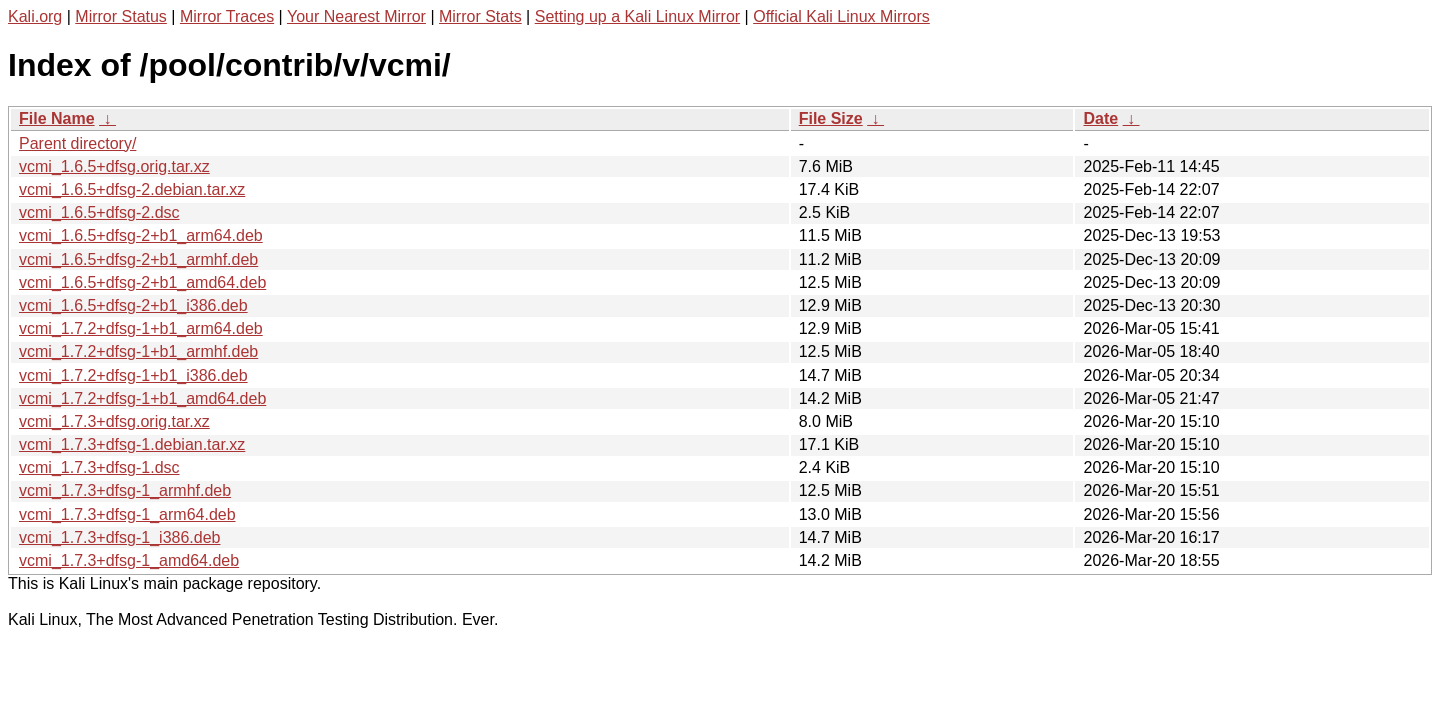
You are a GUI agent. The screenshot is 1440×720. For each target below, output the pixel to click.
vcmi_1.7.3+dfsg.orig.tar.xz (114, 421)
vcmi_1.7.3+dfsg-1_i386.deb (119, 537)
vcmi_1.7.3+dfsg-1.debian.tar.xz (132, 444)
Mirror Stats (480, 16)
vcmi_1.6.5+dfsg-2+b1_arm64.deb (141, 235)
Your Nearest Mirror (356, 16)
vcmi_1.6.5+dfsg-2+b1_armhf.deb (138, 259)
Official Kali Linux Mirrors (841, 16)
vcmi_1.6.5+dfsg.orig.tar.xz (114, 166)
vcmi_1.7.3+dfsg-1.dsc (99, 467)
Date (1100, 118)
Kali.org (35, 16)
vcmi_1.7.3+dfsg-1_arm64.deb (127, 514)
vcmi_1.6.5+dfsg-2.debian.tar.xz (132, 189)
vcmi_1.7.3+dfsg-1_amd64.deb (129, 560)
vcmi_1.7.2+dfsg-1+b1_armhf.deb (138, 351)
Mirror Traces (227, 16)
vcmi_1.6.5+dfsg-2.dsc (99, 212)
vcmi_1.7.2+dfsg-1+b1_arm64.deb (141, 328)
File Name (57, 118)
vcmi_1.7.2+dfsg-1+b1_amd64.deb (142, 398)
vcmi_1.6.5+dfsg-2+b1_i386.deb (133, 305)
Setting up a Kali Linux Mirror (637, 16)
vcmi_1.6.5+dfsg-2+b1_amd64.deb (142, 282)
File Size (831, 118)
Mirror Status (121, 16)
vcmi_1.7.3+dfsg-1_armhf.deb (125, 490)
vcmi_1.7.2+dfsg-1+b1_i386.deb (133, 375)
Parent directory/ (77, 143)
